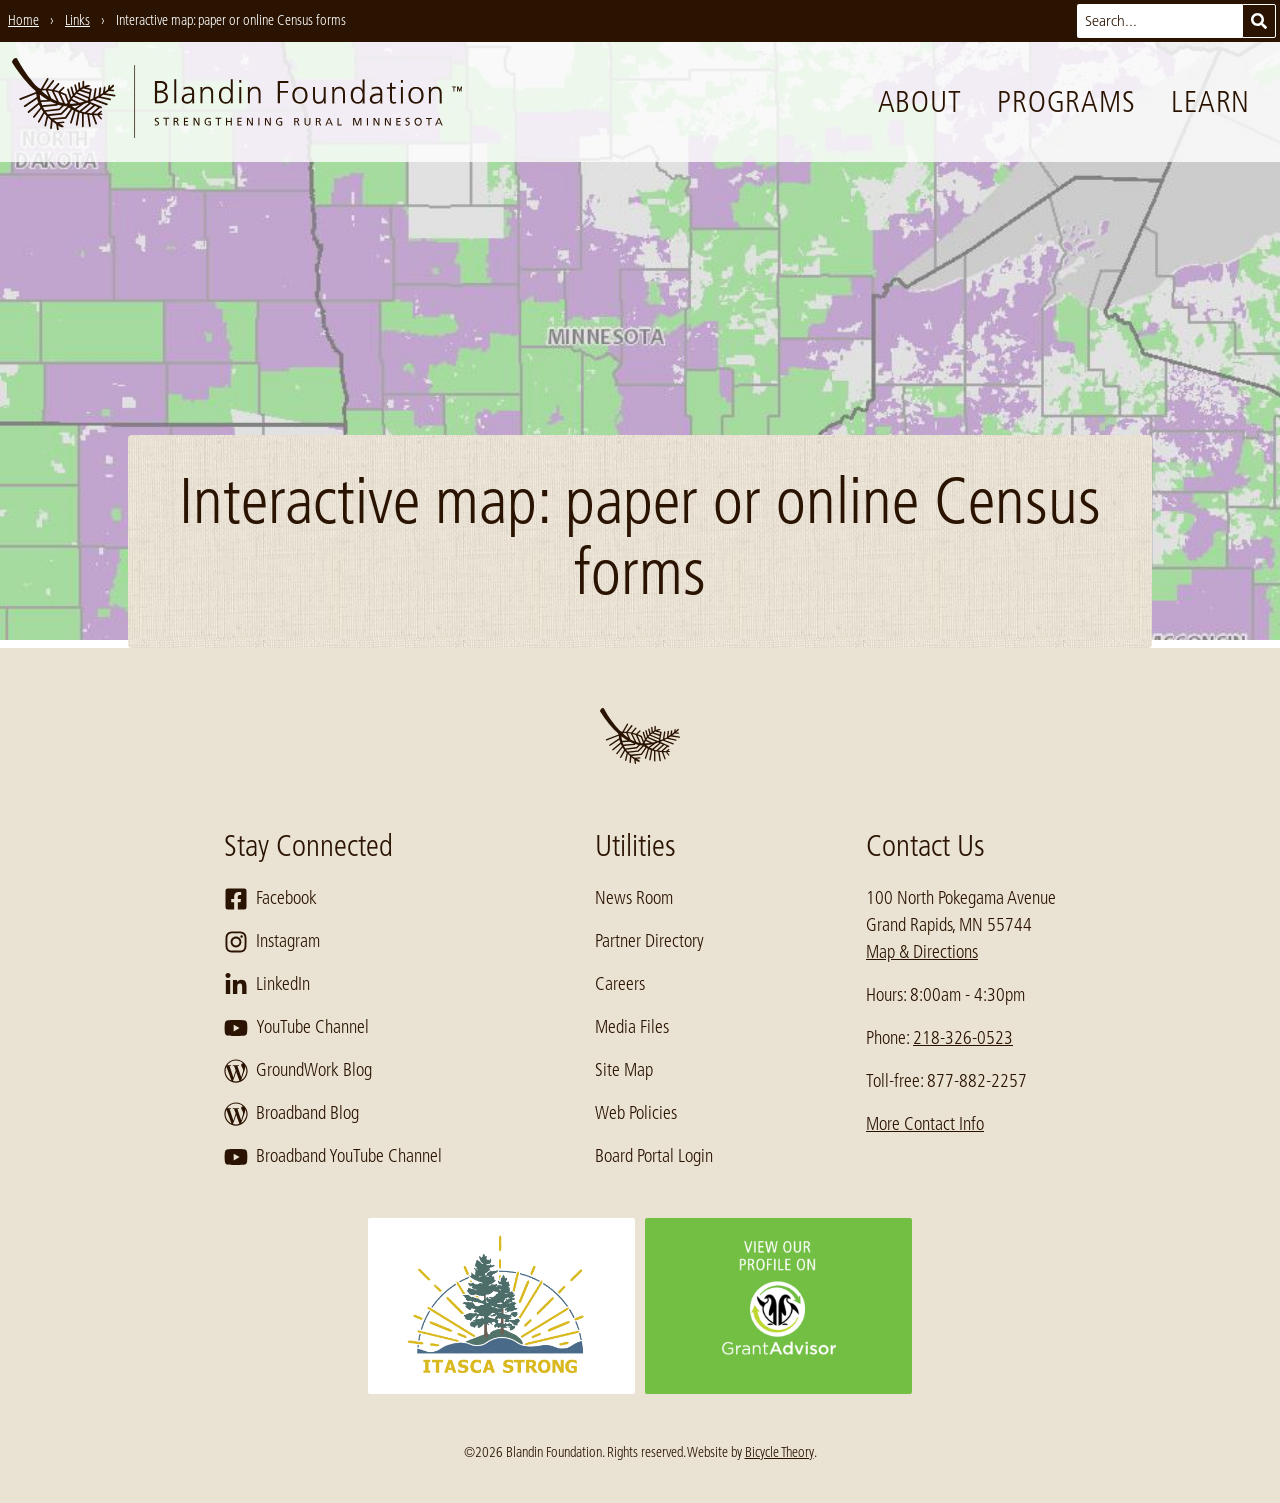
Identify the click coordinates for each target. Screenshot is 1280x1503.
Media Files (632, 1027)
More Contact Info (925, 1124)
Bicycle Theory (779, 1452)
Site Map (624, 1070)
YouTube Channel (296, 1028)
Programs (1066, 102)
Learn (1210, 102)
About (920, 102)
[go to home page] (237, 102)
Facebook (270, 899)
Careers (620, 984)
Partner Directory (649, 941)
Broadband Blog (291, 1114)
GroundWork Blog (298, 1071)
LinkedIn (267, 985)
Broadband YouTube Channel (333, 1157)
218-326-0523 (963, 1038)
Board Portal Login (654, 1156)
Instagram (272, 942)
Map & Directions (922, 952)
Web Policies (636, 1113)
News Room (634, 898)
